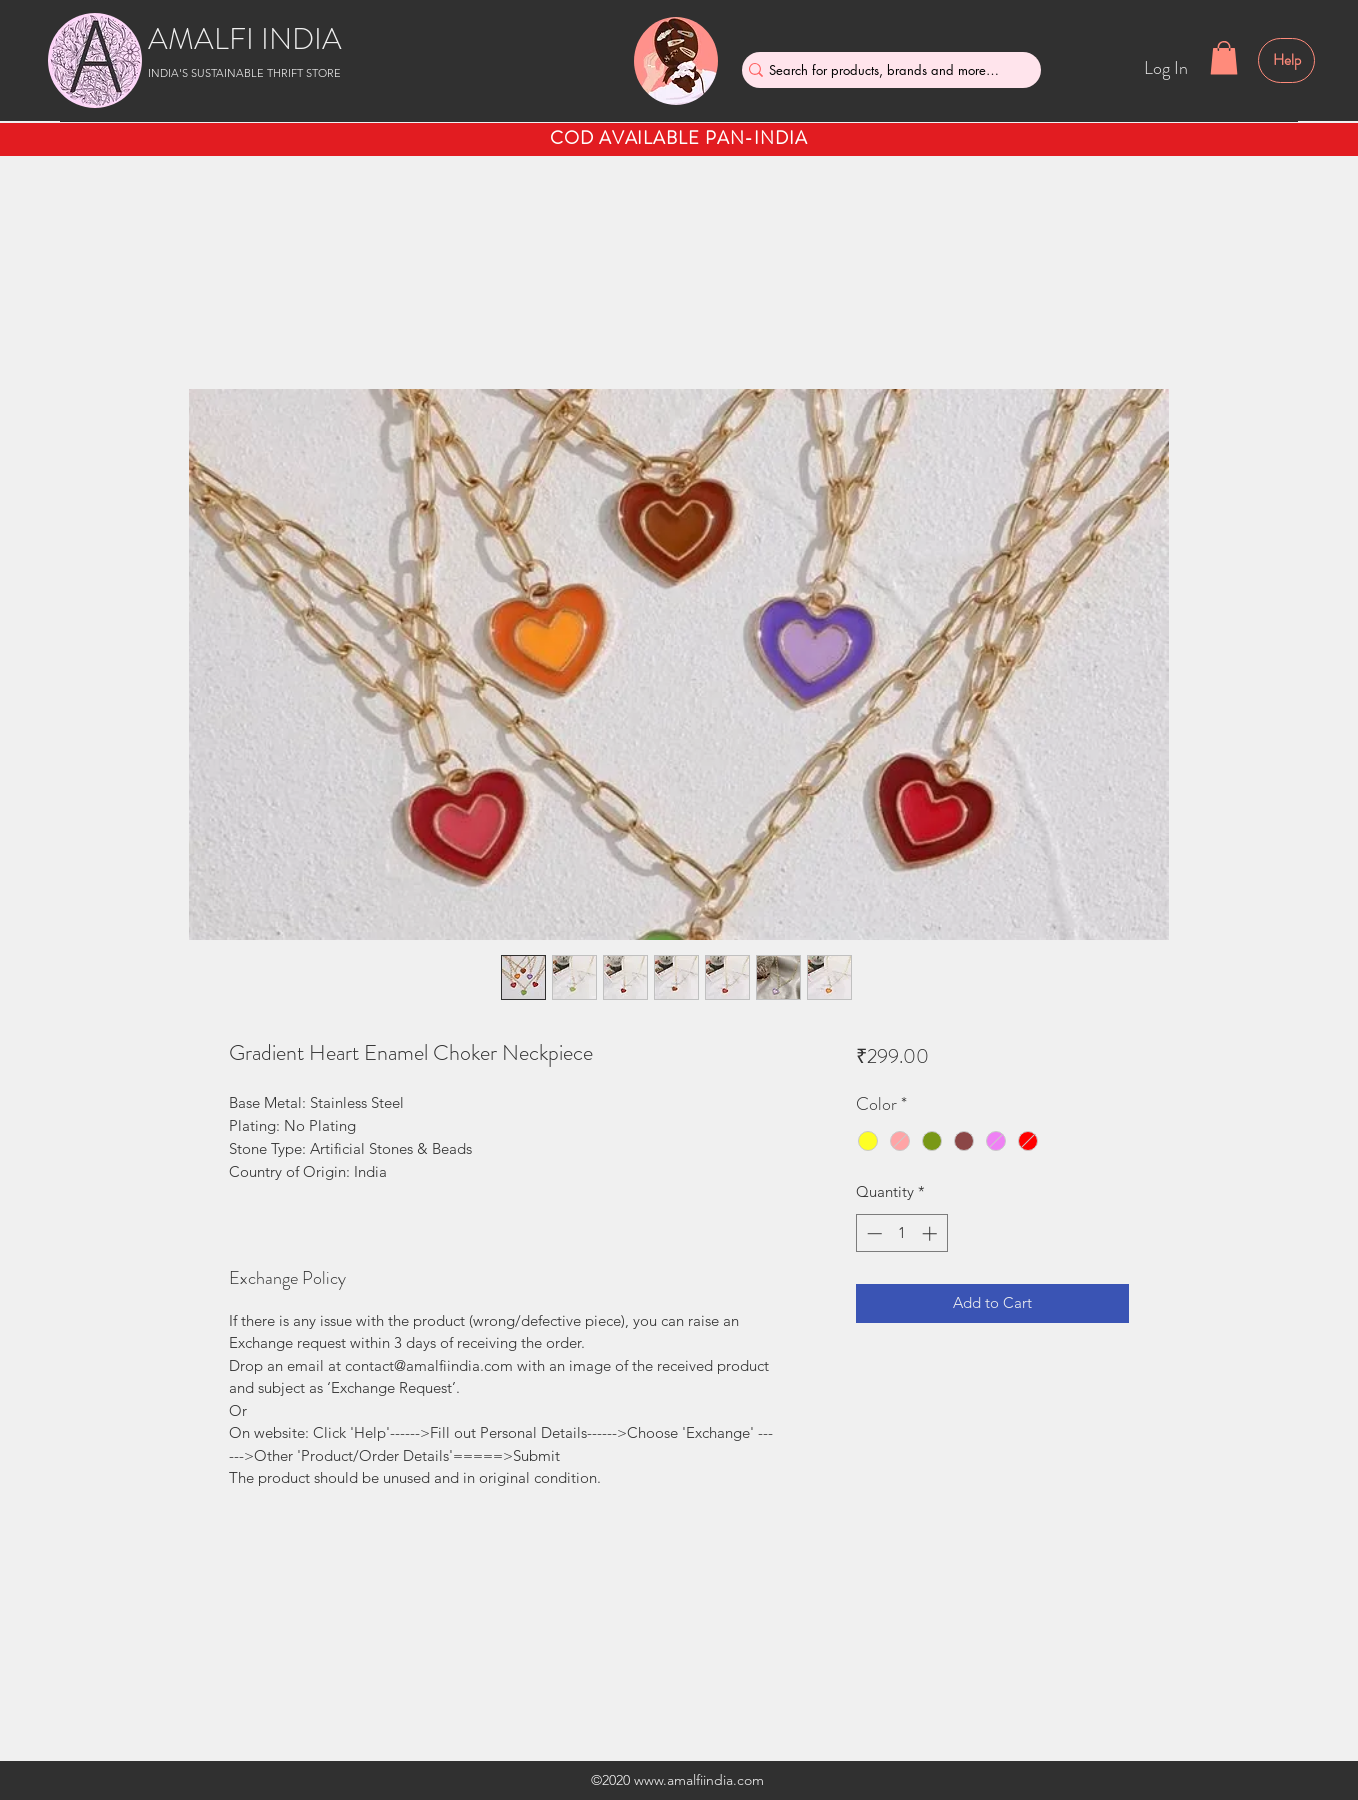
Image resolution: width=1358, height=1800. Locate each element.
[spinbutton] (901, 1233)
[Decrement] (872, 1233)
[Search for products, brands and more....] (884, 70)
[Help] (1286, 60)
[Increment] (931, 1233)
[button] (1224, 57)
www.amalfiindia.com (699, 1780)
